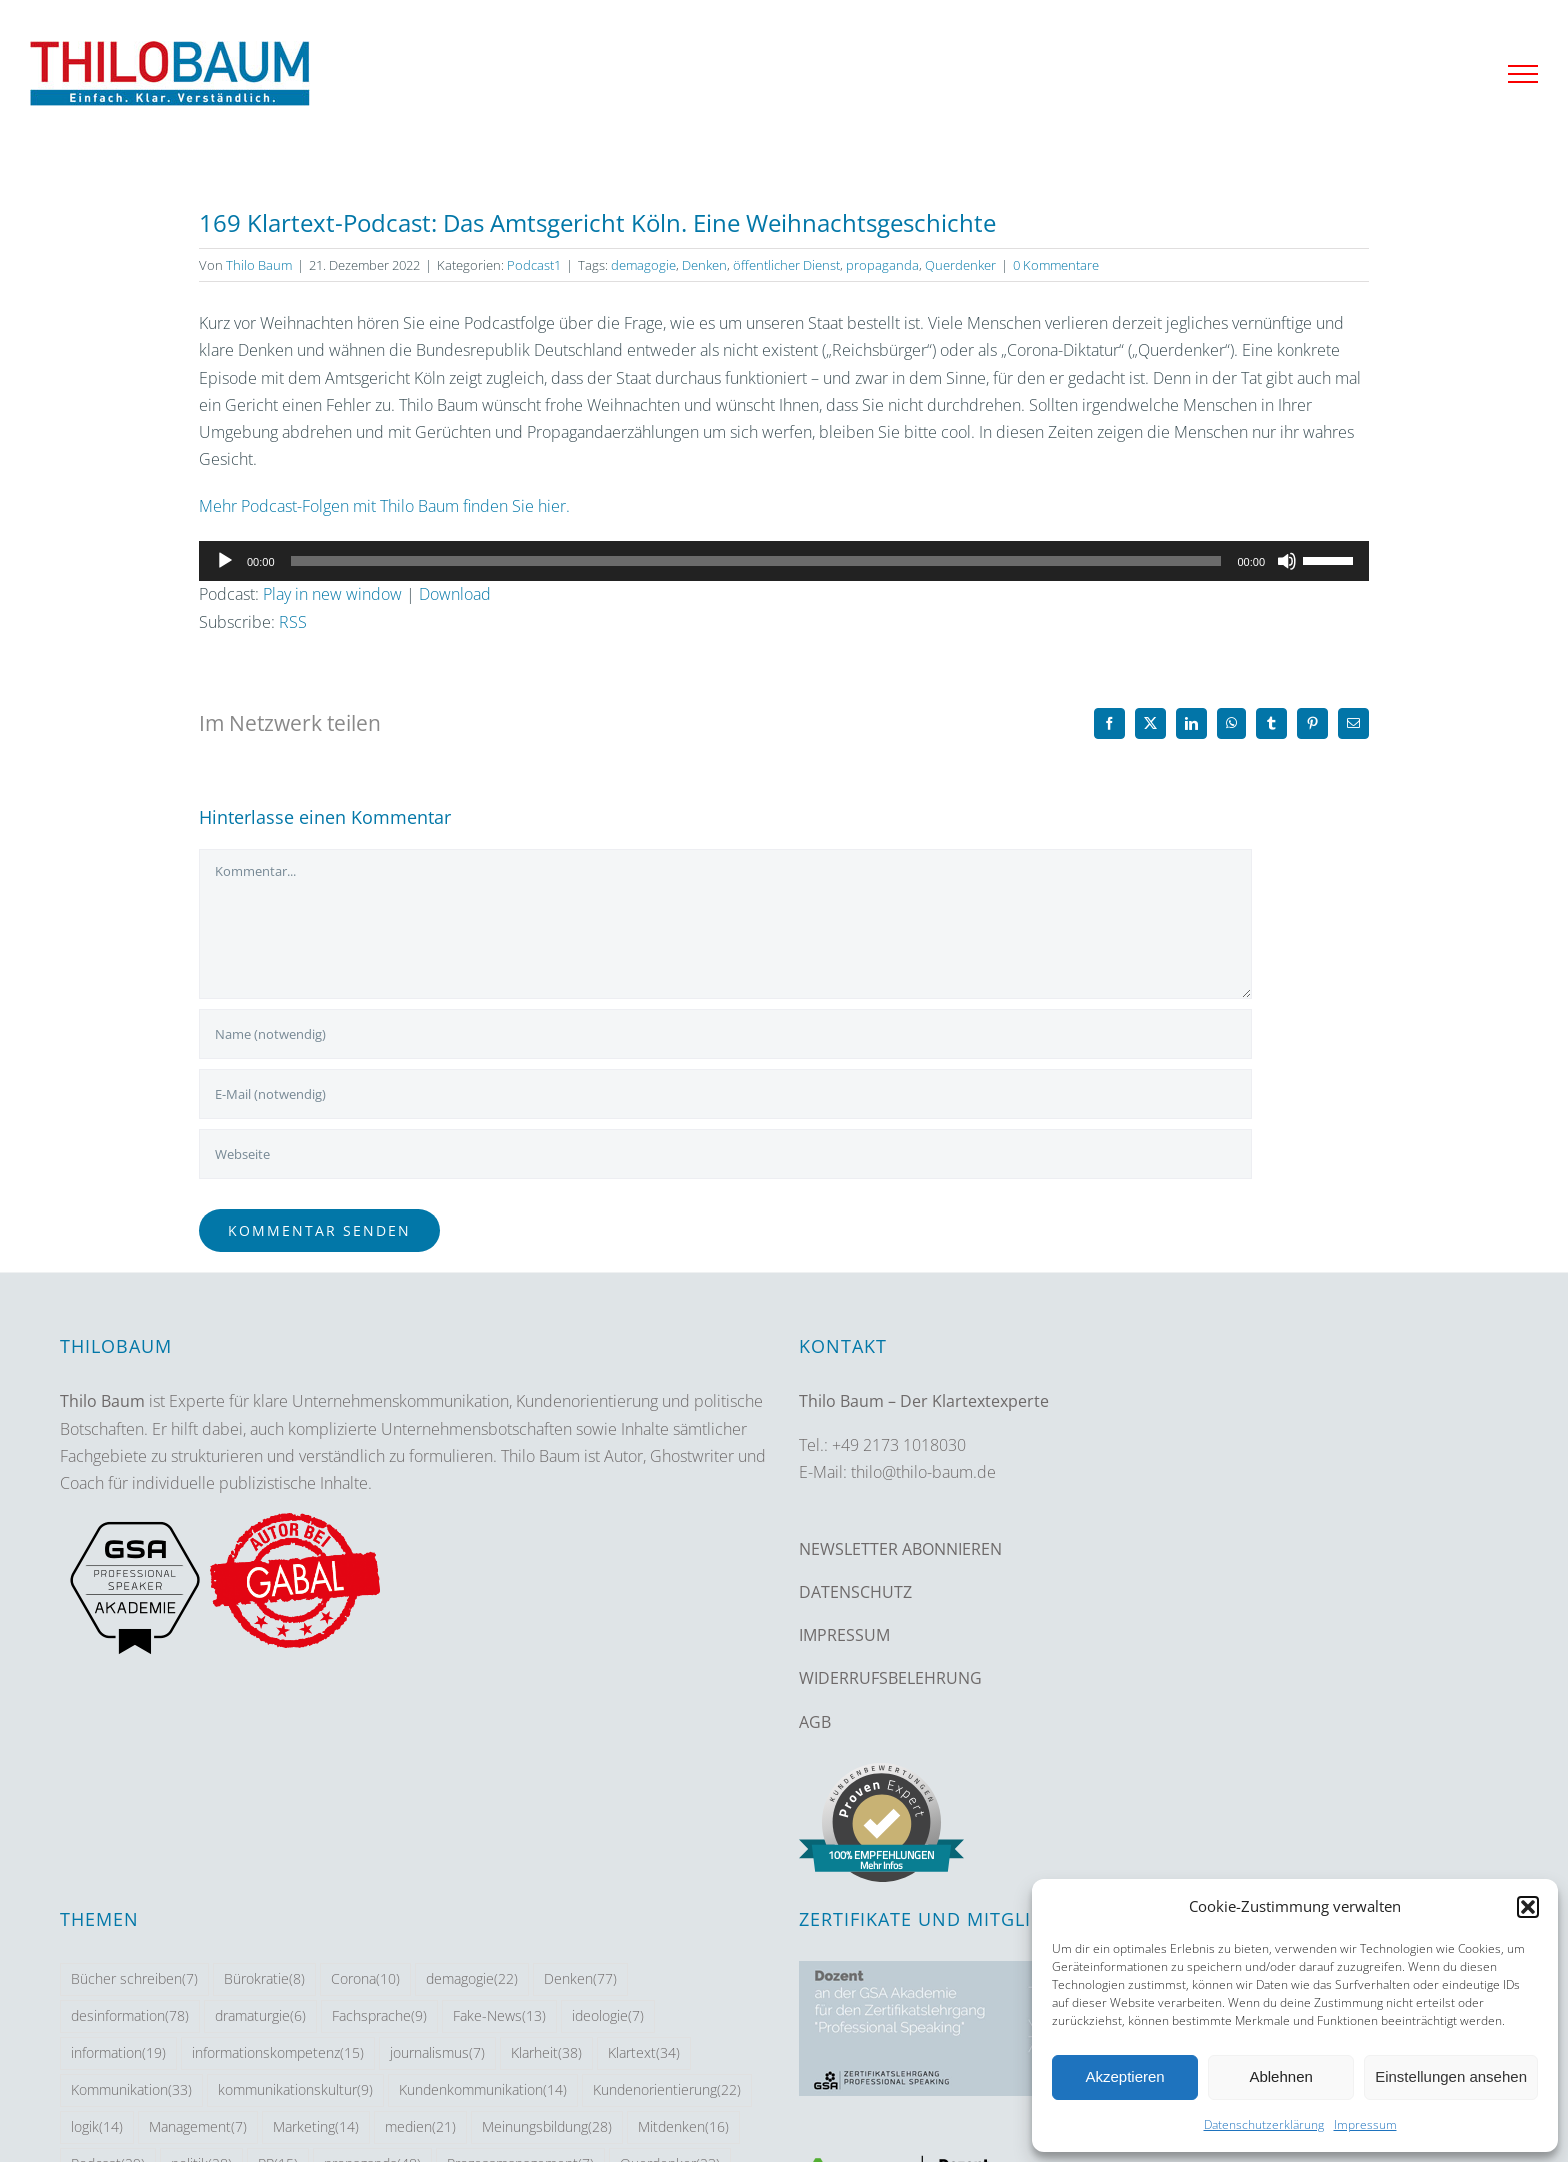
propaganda (882, 265)
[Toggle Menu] (1523, 74)
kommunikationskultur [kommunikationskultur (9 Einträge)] (295, 2090)
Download (455, 594)
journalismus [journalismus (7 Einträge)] (437, 2053)
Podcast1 (534, 265)
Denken (704, 265)
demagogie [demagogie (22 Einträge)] (472, 1979)
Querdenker (960, 265)
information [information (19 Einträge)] (118, 2053)
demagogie (643, 265)
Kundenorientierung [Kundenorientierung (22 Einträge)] (667, 2090)
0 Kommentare (1056, 265)
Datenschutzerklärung (1264, 2124)
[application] (784, 561)
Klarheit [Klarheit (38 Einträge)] (546, 2053)
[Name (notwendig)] (725, 1034)
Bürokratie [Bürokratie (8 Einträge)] (264, 1979)
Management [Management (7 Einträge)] (198, 2127)
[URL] (725, 1154)
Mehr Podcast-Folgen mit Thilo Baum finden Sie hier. (384, 506)
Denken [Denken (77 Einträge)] (580, 1979)
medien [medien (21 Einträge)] (420, 2127)
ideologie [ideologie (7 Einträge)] (608, 2016)
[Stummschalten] (1287, 561)
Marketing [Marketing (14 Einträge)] (316, 2127)
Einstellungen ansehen (1451, 2076)
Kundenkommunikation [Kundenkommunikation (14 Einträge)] (483, 2090)
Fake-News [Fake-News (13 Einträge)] (499, 2016)
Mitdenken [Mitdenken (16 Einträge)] (683, 2127)
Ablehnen (1280, 2076)
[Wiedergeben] (225, 561)
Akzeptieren (1124, 2076)
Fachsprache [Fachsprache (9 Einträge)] (379, 2016)
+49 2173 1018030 (899, 1445)
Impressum (1365, 2124)
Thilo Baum (259, 265)
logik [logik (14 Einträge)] (97, 2127)
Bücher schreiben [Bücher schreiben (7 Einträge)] (134, 1979)
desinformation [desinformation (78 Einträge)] (130, 2016)
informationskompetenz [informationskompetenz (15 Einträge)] (278, 2053)
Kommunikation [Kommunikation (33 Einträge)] (131, 2090)
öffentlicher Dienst (786, 265)
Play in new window (332, 594)
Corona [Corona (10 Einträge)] (365, 1979)
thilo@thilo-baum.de (923, 1472)
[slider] (756, 561)
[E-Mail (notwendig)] (725, 1094)
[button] (1528, 1907)
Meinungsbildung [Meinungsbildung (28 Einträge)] (547, 2127)
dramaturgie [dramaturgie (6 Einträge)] (260, 2016)
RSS (293, 622)
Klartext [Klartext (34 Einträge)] (644, 2053)
